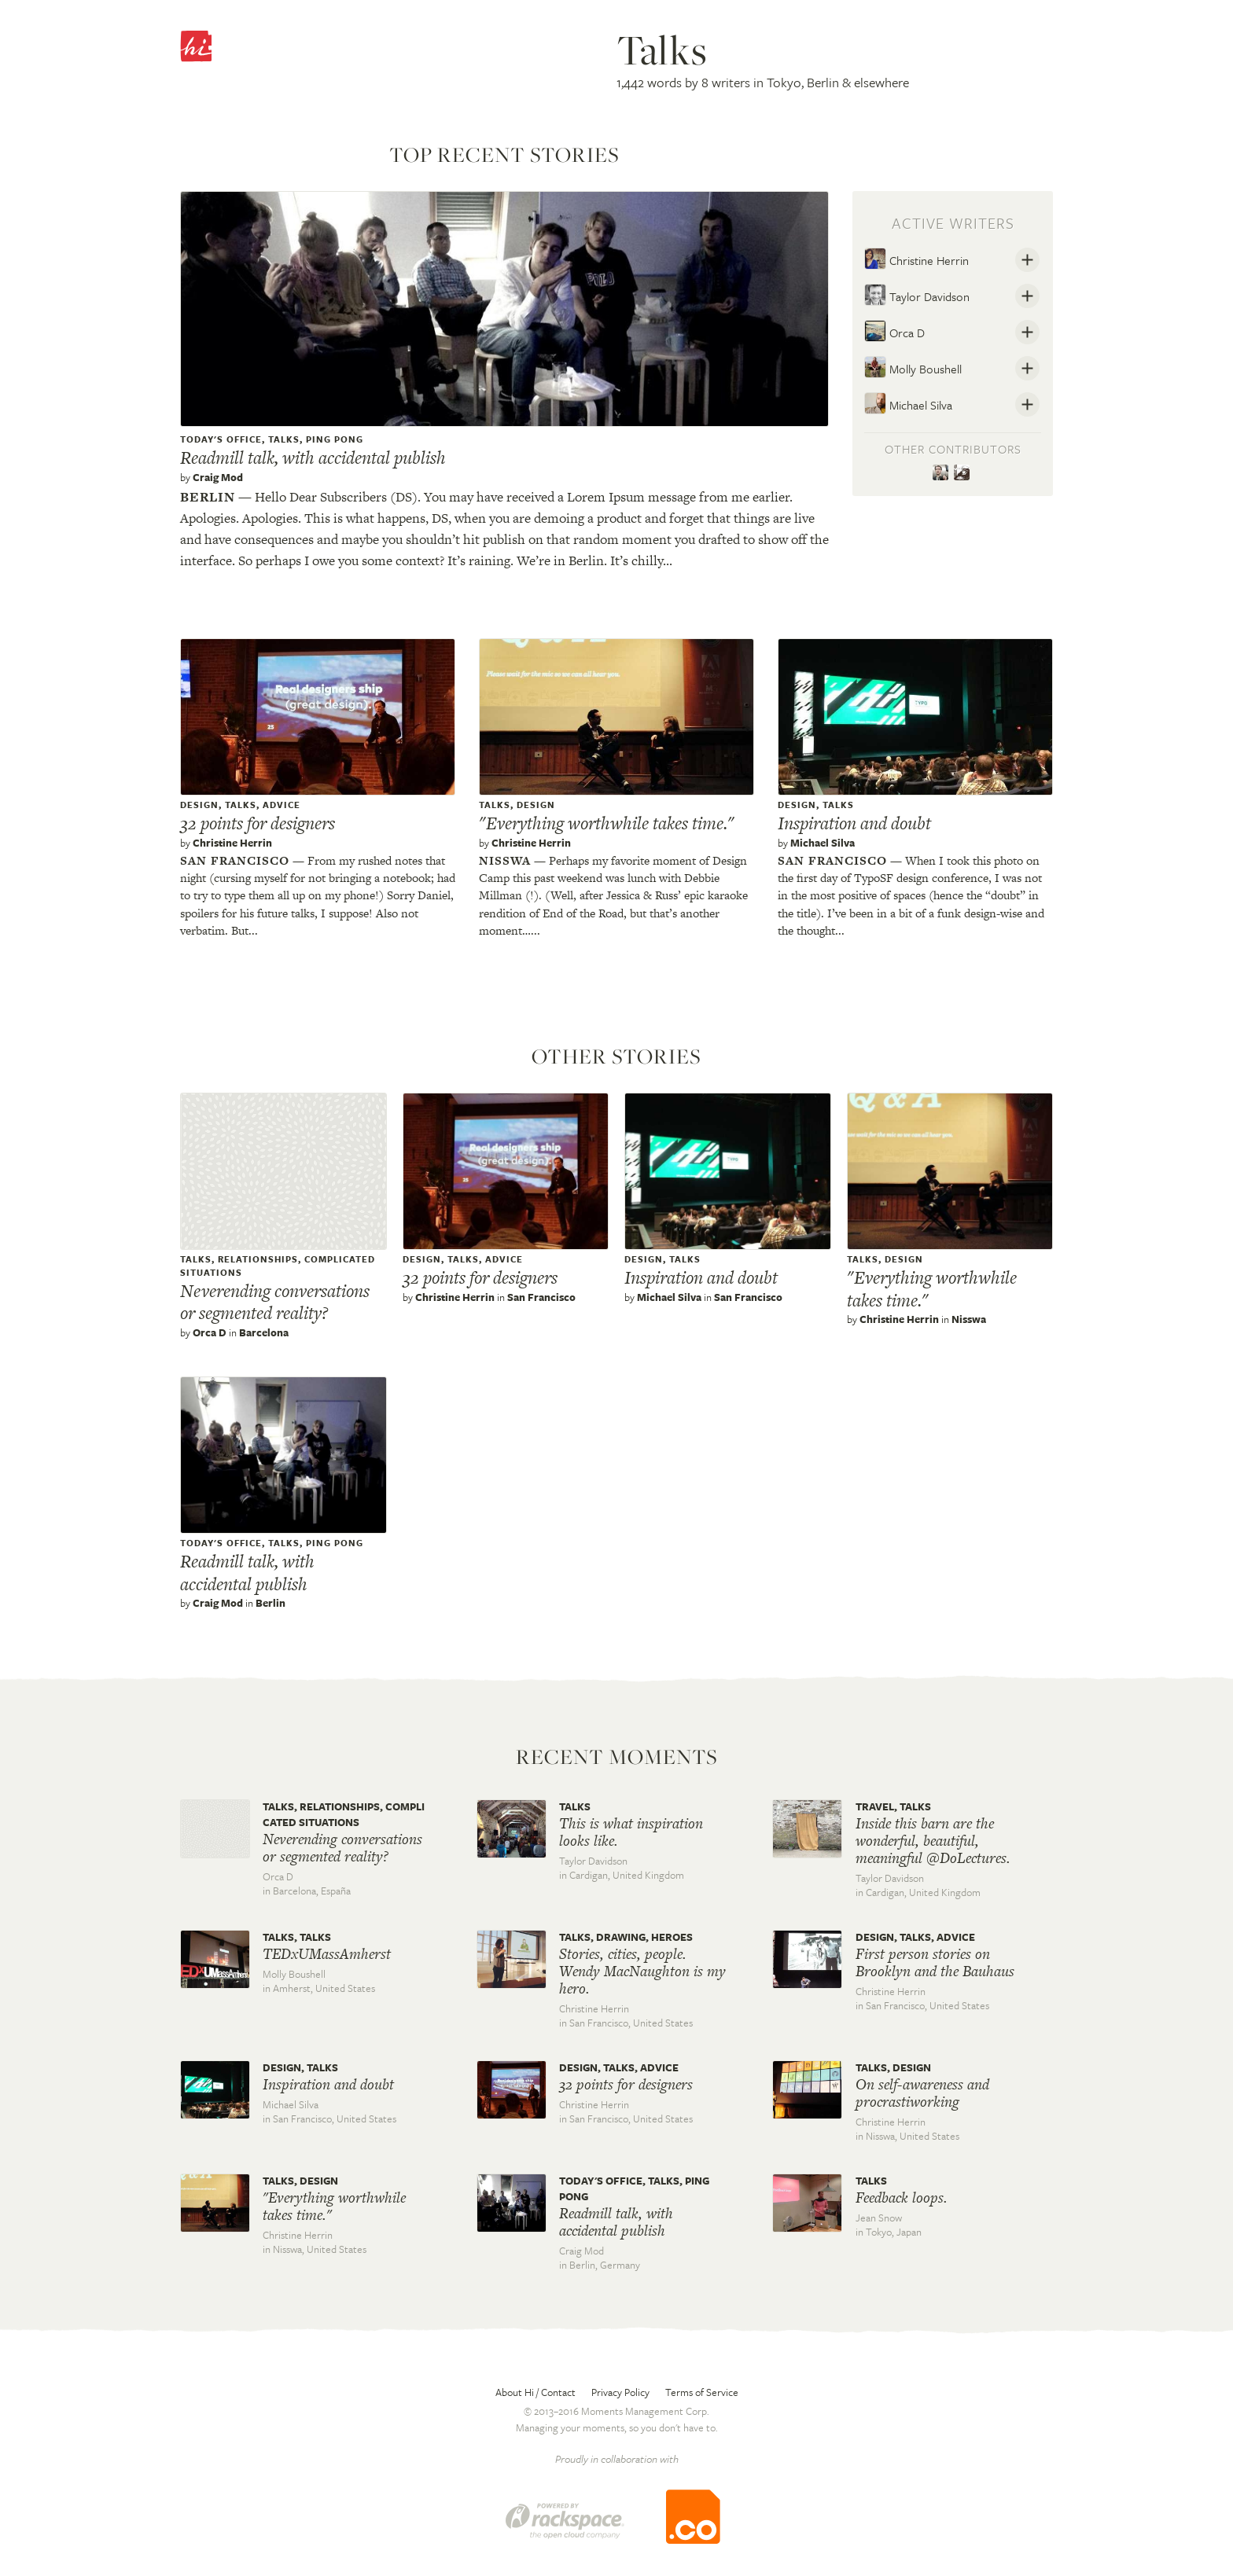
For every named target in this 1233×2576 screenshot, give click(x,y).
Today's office (221, 439)
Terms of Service (701, 2392)
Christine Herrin (916, 259)
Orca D (894, 331)
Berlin (207, 496)
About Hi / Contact (535, 2392)
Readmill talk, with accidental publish (313, 457)
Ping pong (334, 439)
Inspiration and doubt (854, 823)
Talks (284, 439)
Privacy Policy (620, 2392)
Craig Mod (218, 477)
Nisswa (505, 860)
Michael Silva (908, 403)
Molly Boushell (913, 367)
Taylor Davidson (917, 295)
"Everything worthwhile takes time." (606, 823)
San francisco (234, 860)
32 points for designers (257, 823)
